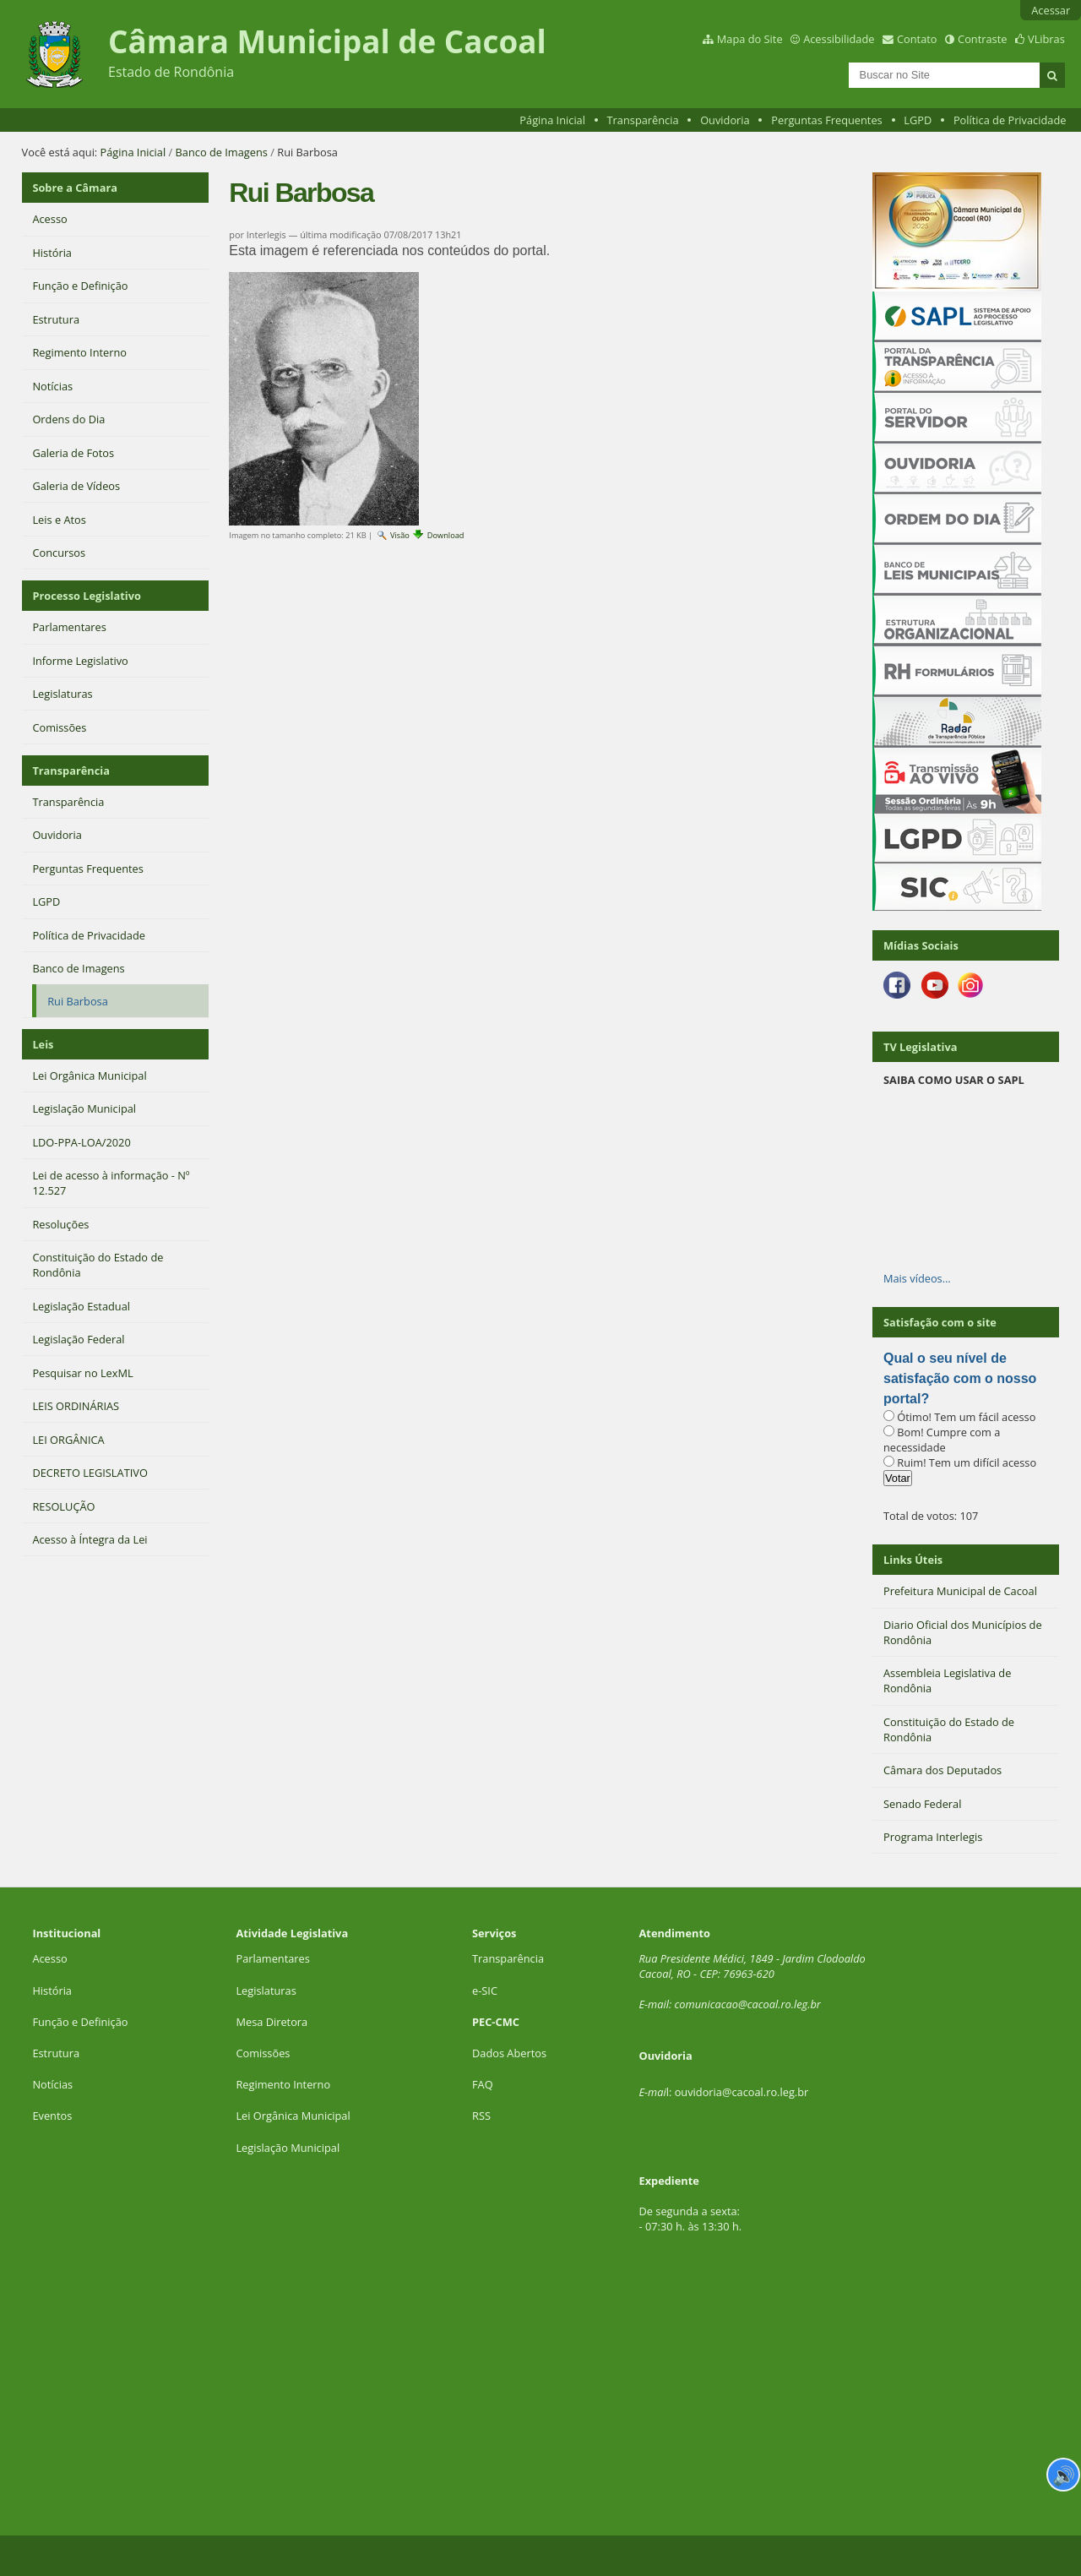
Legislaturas (266, 1990)
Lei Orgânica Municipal (293, 2115)
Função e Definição (80, 2021)
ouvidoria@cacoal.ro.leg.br (742, 2091)
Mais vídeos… (917, 1278)
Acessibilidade (838, 38)
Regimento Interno (283, 2084)
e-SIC (484, 1990)
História (52, 1990)
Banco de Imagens (222, 152)
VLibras (1046, 38)
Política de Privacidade (1010, 120)
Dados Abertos (509, 2053)
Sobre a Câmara (74, 187)
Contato (917, 38)
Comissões (263, 2053)
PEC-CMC (495, 2021)
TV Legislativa (920, 1046)
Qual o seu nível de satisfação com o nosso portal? (959, 1378)
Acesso (49, 1958)
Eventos (52, 2115)
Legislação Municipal (288, 2147)
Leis (42, 1044)
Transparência (643, 120)
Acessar (1050, 10)
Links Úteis (912, 1559)
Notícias (52, 2084)
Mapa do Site (750, 38)
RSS (481, 2115)
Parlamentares (272, 1958)
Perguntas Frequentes (826, 120)
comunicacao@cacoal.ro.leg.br (748, 2004)
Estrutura (55, 2053)
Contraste (982, 38)
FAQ (482, 2084)
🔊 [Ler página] (1063, 2474)
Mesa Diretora (271, 2021)
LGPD (918, 120)
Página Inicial (552, 120)
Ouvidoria (725, 120)
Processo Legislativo (86, 595)
